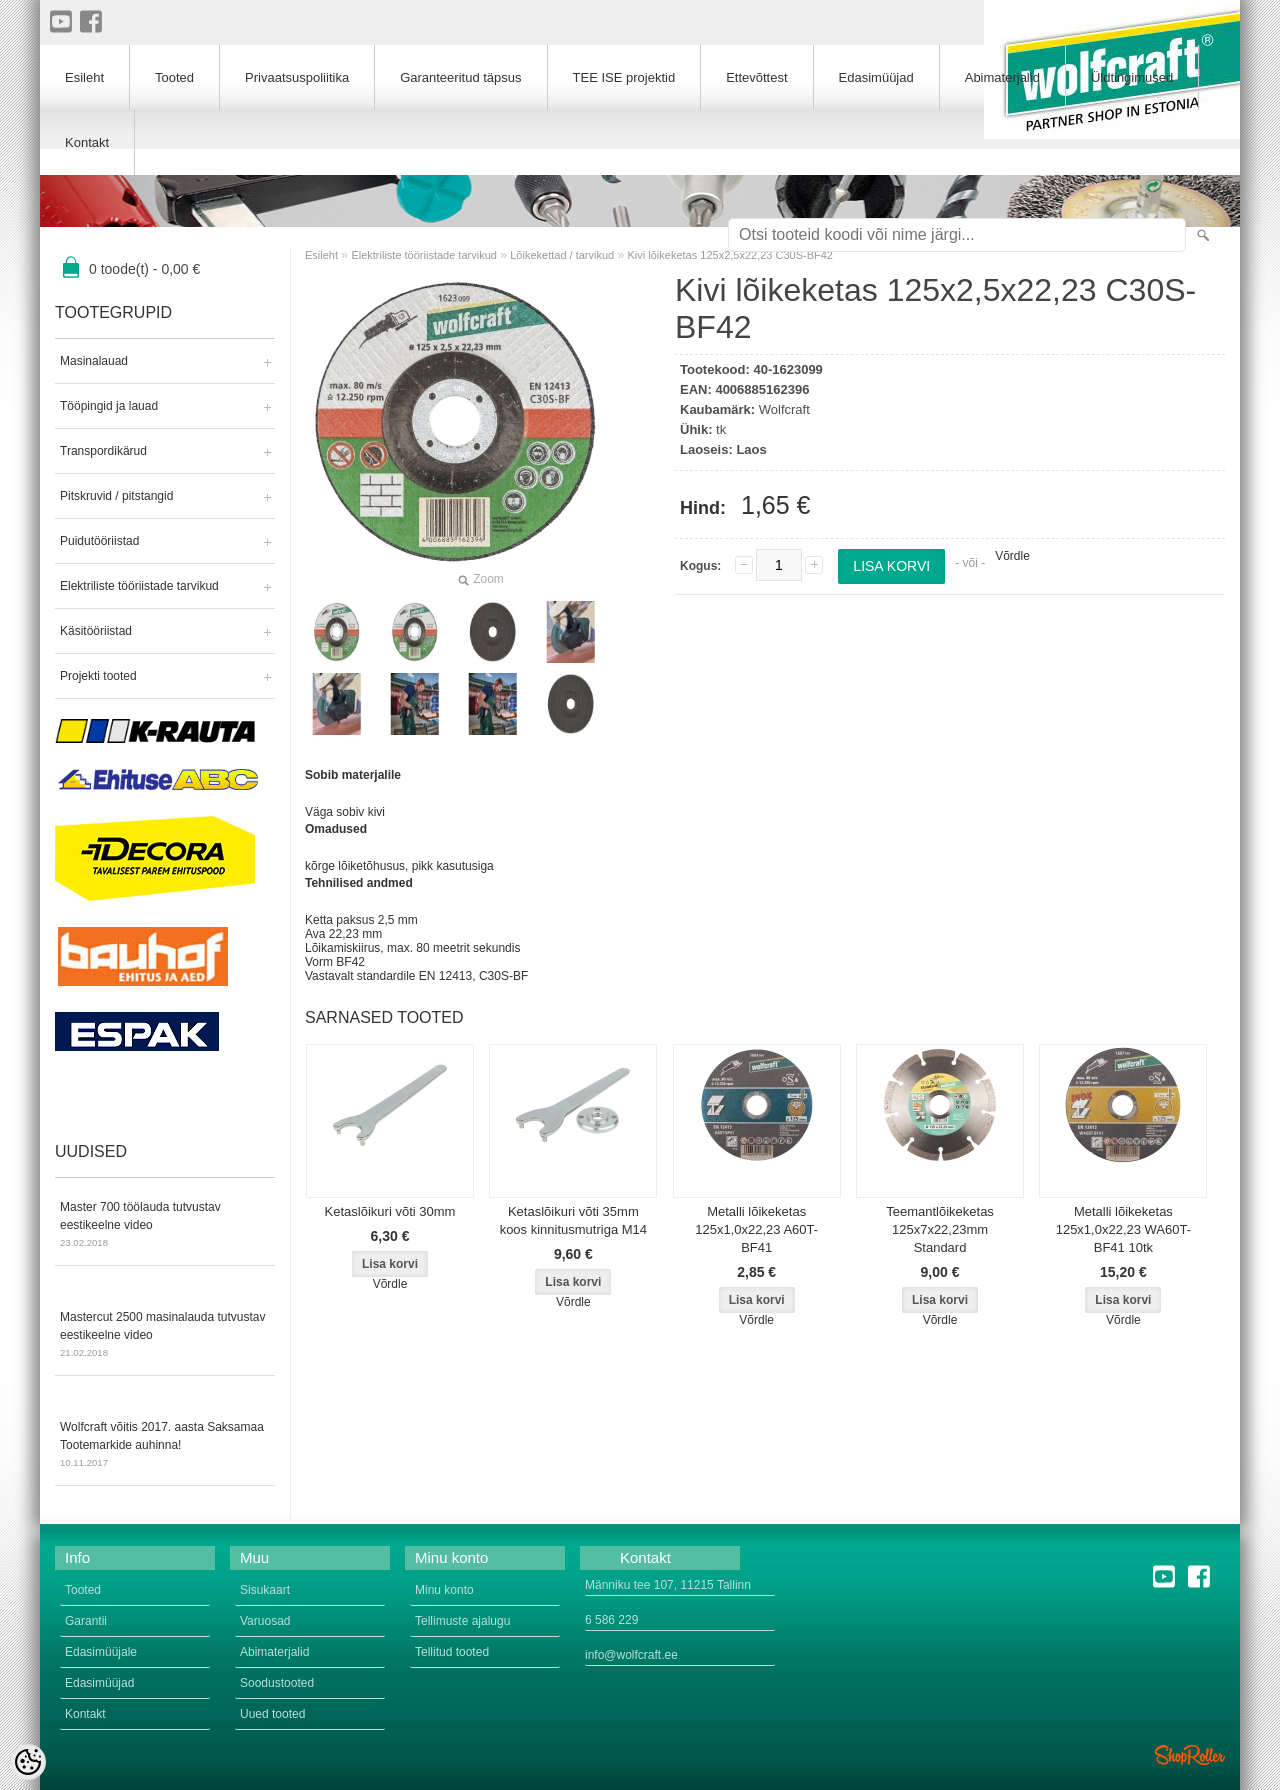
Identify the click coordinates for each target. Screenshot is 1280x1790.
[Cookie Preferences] (28, 1762)
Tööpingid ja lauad (109, 406)
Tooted (174, 77)
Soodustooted (277, 1683)
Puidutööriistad (99, 541)
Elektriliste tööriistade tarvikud (139, 586)
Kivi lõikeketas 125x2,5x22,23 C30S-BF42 (730, 255)
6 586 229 (611, 1620)
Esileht (321, 255)
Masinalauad (94, 361)
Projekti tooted (98, 676)
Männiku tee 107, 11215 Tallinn (668, 1585)
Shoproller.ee (1190, 1755)
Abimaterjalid (1002, 77)
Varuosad (265, 1621)
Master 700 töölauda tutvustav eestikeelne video (165, 1226)
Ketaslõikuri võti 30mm (390, 1211)
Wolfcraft (784, 409)
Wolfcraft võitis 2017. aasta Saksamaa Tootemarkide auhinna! (165, 1446)
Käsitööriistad (96, 631)
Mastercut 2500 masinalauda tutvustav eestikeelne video (165, 1336)
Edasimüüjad (876, 77)
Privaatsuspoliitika (297, 77)
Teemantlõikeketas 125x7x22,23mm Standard (940, 1229)
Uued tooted (272, 1714)
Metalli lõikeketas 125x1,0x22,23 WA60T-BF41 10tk (1123, 1229)
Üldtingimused (1132, 77)
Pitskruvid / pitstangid (116, 496)
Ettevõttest (756, 77)
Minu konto (444, 1590)
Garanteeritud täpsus (460, 77)
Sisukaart (265, 1590)
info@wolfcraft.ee (631, 1655)
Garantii (86, 1621)
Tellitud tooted (452, 1652)
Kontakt (87, 142)
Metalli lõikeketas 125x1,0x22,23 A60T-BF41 (756, 1229)
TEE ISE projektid (624, 77)
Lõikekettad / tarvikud (562, 255)
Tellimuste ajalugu (462, 1621)
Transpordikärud (103, 451)
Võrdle (1012, 556)
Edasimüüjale (101, 1652)
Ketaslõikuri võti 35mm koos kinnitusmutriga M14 (573, 1220)
